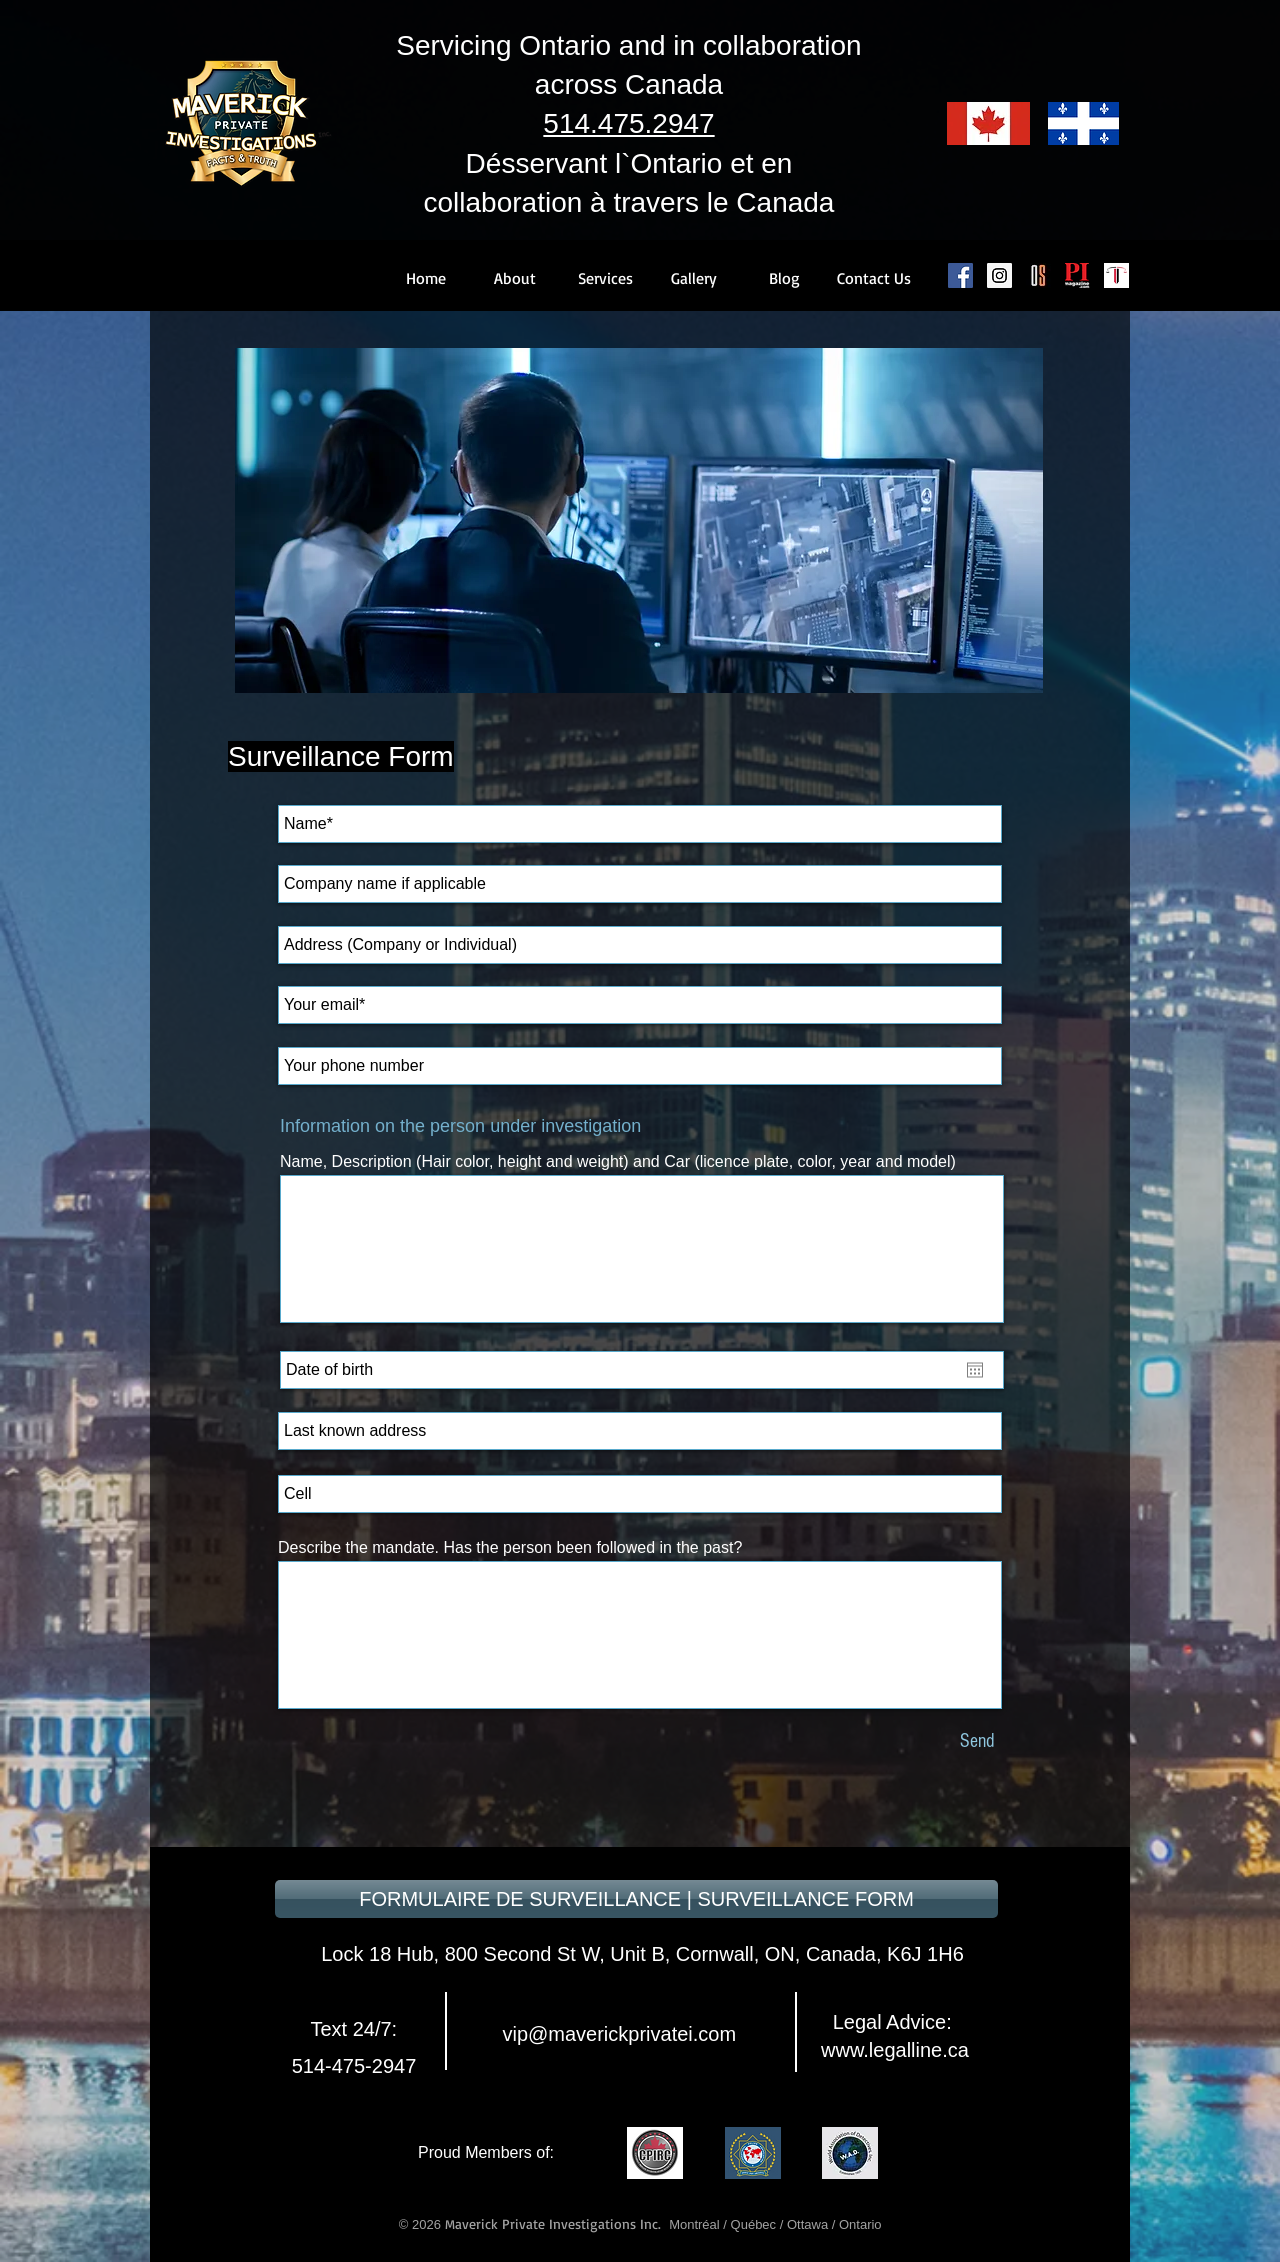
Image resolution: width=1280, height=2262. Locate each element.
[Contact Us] (874, 278)
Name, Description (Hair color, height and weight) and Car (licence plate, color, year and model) (618, 1162)
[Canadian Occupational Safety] (1038, 275)
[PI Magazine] (1077, 275)
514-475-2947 (354, 2066)
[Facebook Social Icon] (960, 275)
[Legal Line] (1116, 275)
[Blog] (784, 278)
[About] (515, 278)
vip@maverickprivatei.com (616, 2034)
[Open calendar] (975, 1370)
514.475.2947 (628, 123)
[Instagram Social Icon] (999, 275)
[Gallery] (694, 278)
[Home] (426, 278)
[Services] (605, 278)
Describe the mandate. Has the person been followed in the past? (510, 1548)
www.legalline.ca (895, 2050)
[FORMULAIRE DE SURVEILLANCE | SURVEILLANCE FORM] (636, 1899)
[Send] (977, 1740)
